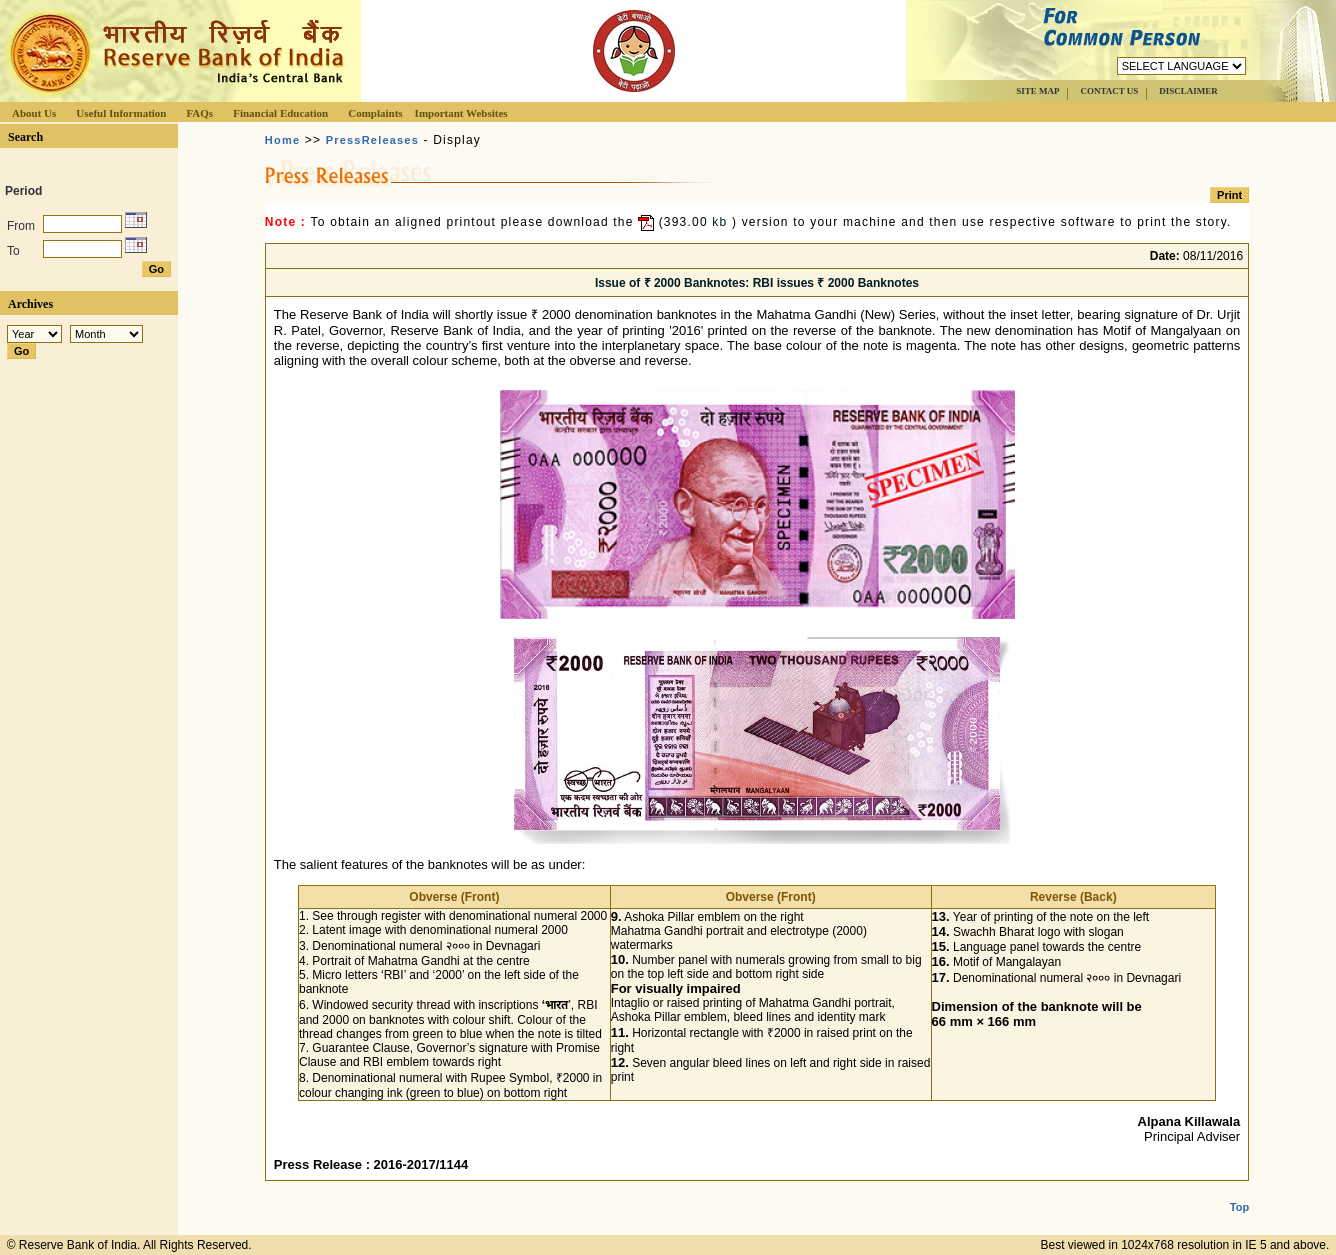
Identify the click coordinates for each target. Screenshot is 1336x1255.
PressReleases (372, 140)
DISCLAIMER (1188, 91)
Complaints (375, 113)
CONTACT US (1109, 91)
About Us (34, 113)
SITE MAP (1037, 91)
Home (282, 140)
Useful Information (121, 113)
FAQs (199, 113)
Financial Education (280, 113)
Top (1239, 1191)
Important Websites (461, 113)
